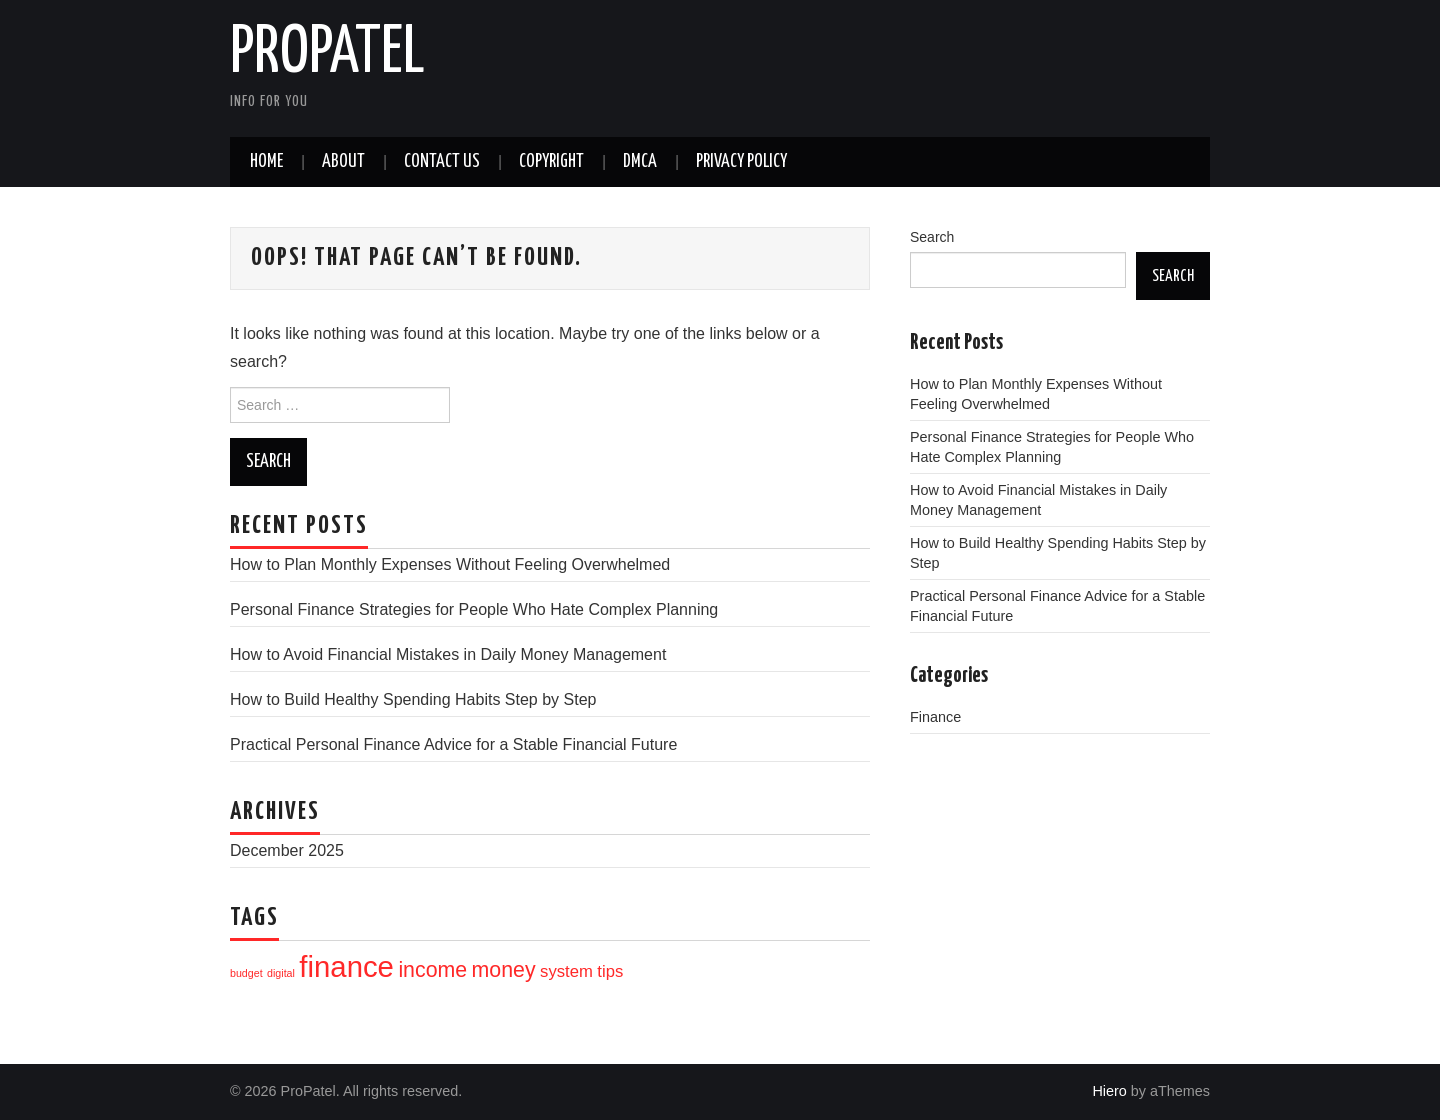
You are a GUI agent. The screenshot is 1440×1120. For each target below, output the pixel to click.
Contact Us (442, 162)
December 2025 (287, 850)
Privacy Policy (741, 162)
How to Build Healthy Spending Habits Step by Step (413, 699)
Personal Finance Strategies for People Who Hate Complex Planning (474, 609)
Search (932, 237)
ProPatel (327, 54)
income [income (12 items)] (432, 970)
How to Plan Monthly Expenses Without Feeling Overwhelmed (450, 564)
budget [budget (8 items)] (246, 973)
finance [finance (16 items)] (346, 966)
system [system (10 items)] (566, 971)
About (343, 162)
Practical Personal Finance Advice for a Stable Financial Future (453, 744)
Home (266, 162)
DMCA (640, 162)
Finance (935, 717)
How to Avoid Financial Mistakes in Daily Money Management (448, 654)
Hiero (1109, 1091)
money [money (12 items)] (504, 970)
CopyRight (551, 162)
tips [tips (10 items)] (610, 971)
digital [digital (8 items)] (281, 973)
